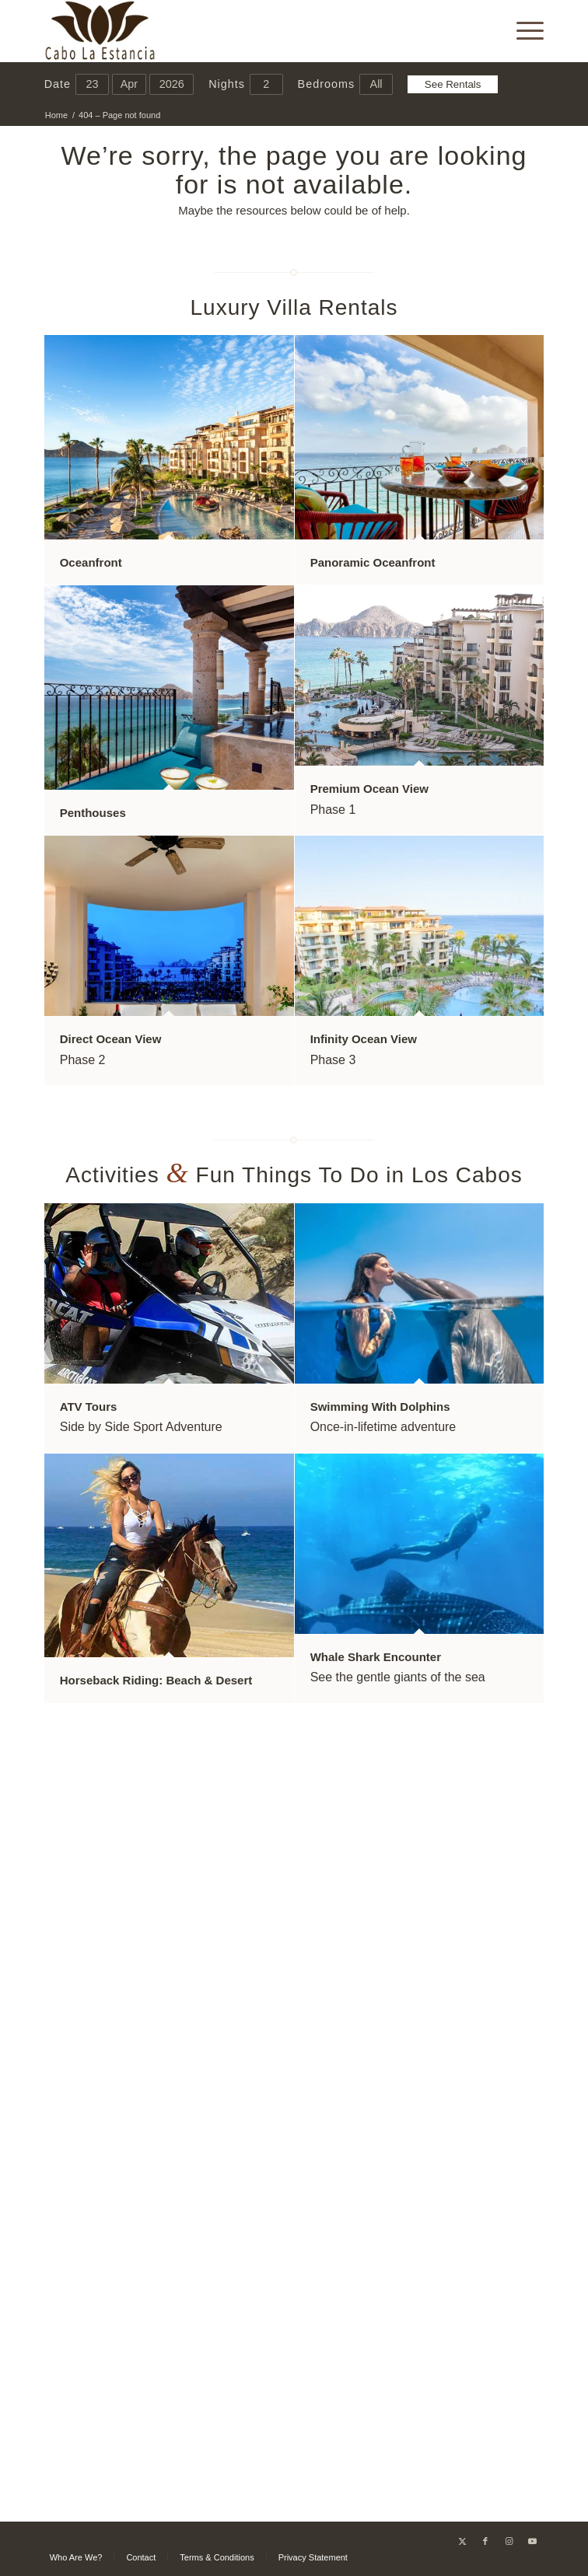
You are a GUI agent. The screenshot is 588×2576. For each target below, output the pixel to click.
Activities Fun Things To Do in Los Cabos (294, 1175)
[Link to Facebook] (485, 2541)
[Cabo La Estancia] (244, 31)
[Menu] (522, 31)
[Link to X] (462, 2541)
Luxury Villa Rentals (294, 307)
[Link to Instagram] (508, 2541)
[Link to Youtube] (532, 2541)
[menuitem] (522, 31)
